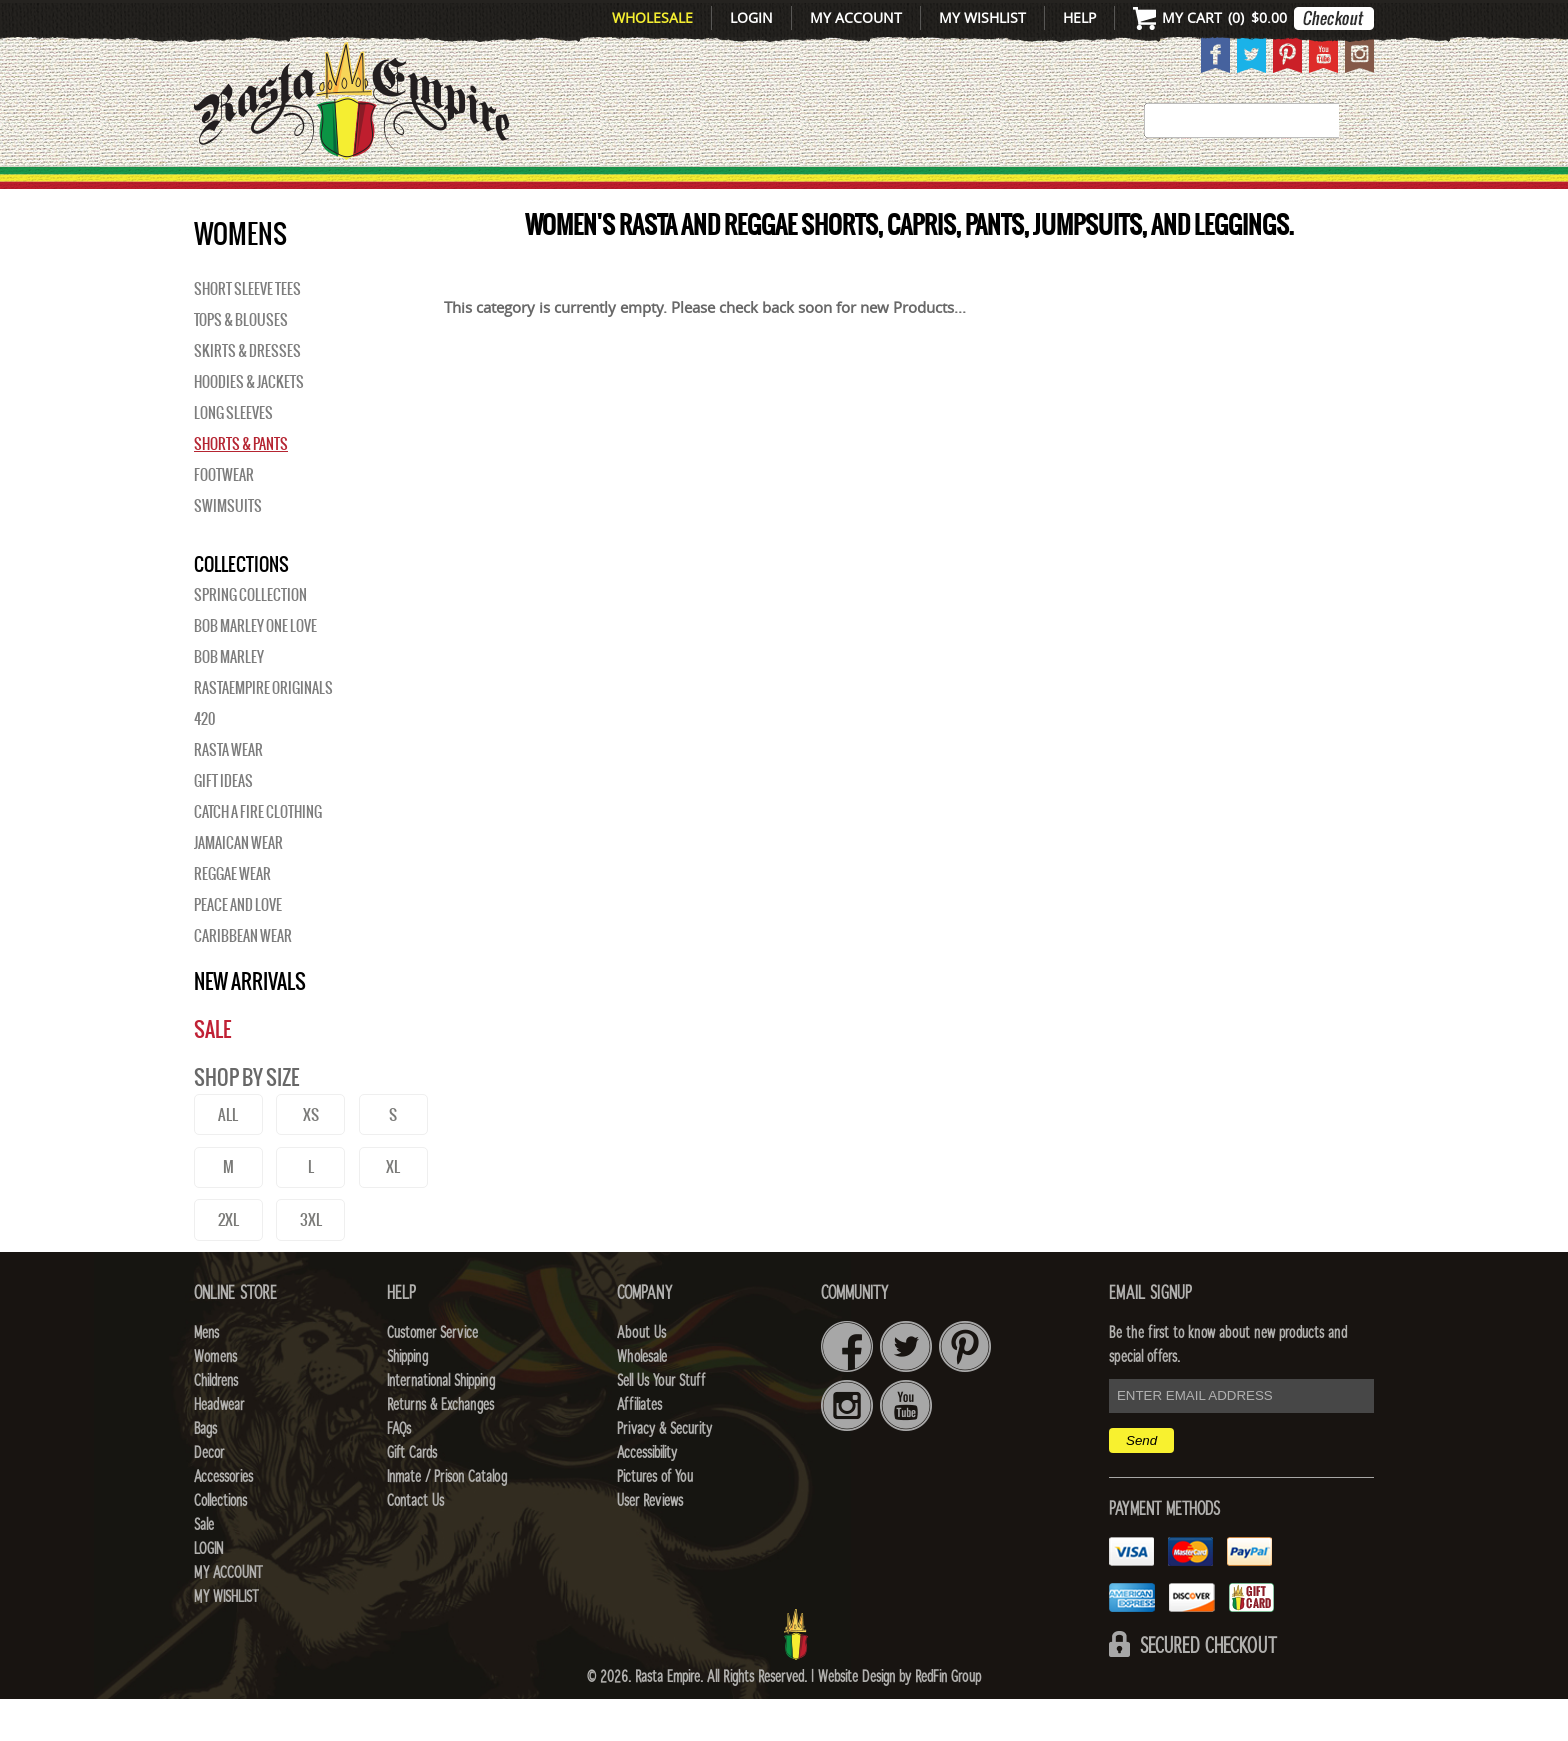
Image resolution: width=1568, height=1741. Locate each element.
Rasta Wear (228, 792)
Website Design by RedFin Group (899, 1719)
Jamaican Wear (238, 885)
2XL (228, 1261)
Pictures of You (655, 1519)
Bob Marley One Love (255, 668)
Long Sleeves (233, 455)
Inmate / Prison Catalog (447, 1519)
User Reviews (650, 1543)
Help (1079, 17)
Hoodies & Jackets (249, 424)
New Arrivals (279, 191)
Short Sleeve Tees (247, 331)
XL (393, 1208)
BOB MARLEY (229, 699)
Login (751, 17)
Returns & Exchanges (440, 1447)
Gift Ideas (223, 823)
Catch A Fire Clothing (258, 854)
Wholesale (652, 17)
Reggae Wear (232, 916)
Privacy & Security (664, 1471)
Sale (1346, 191)
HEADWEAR (766, 191)
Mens (408, 191)
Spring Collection (250, 637)
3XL (311, 1261)
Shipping (407, 1399)
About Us (641, 1375)
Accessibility (647, 1495)
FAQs (399, 1471)
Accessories (1081, 191)
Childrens (216, 1423)
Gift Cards (412, 1495)
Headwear (219, 1447)
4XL (393, 1261)
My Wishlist (982, 17)
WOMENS (501, 191)
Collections (1244, 191)
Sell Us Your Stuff (661, 1423)
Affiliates (639, 1447)
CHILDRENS (626, 191)
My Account (856, 17)
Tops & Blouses (241, 362)
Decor (955, 191)
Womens (215, 1399)
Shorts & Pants (241, 486)
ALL (228, 1156)
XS (311, 1156)
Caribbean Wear (243, 978)
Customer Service (432, 1375)
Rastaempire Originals (263, 730)
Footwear (224, 517)
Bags (874, 191)
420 (204, 761)
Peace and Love (238, 947)
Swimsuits (228, 548)
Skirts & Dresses (247, 393)
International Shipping (441, 1423)
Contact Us (415, 1543)
